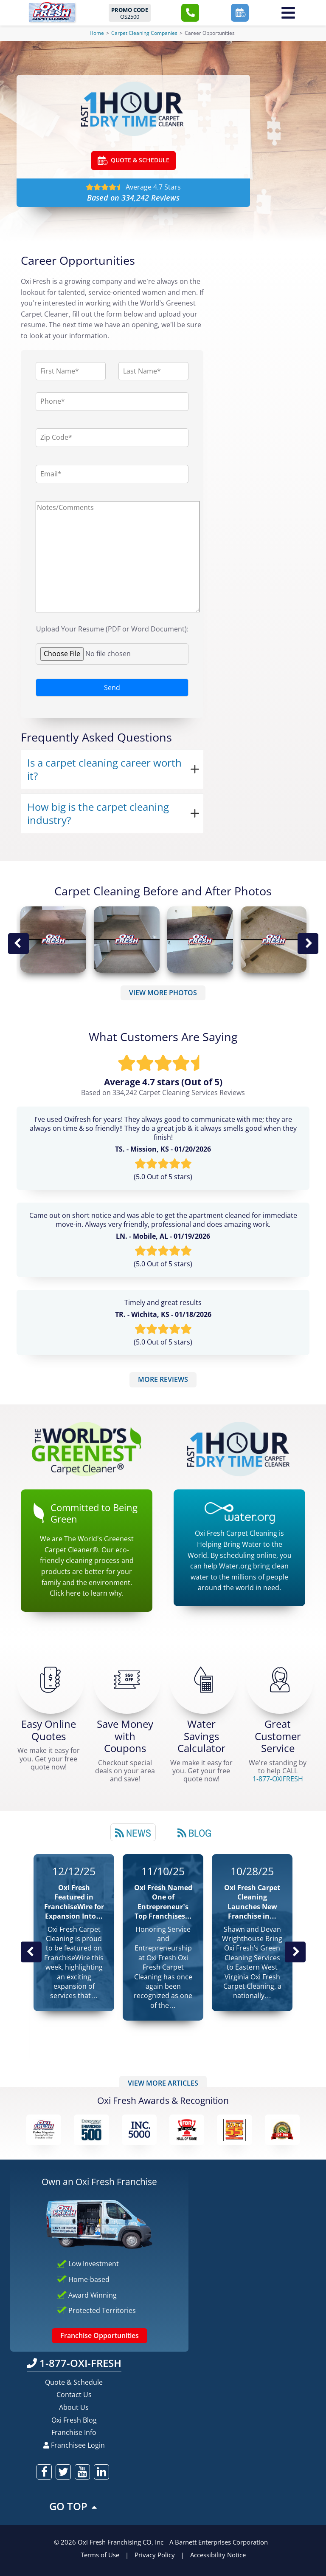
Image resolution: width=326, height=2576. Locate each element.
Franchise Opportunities (99, 2335)
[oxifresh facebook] (44, 2472)
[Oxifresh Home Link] (51, 12)
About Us (74, 2407)
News (133, 1833)
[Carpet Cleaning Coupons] (127, 1680)
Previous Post (31, 1952)
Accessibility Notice (218, 2555)
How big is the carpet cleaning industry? (98, 813)
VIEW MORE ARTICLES (163, 2083)
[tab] (133, 1832)
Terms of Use (100, 2555)
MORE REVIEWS (163, 1379)
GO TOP (73, 2506)
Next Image (308, 944)
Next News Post (295, 1952)
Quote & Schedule (74, 2382)
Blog (194, 1833)
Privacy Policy (155, 2555)
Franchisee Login (74, 2445)
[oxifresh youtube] (82, 2472)
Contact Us (74, 2394)
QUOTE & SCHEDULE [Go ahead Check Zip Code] (133, 161)
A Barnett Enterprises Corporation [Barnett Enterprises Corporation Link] (218, 2542)
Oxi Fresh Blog (74, 2420)
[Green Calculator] (203, 1680)
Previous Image (18, 944)
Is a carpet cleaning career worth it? (104, 769)
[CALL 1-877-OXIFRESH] (280, 1680)
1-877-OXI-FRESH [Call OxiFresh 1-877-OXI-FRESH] (74, 2363)
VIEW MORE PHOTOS (163, 992)
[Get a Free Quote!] (50, 1680)
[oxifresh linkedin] (101, 2472)
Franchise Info (73, 2432)
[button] (190, 13)
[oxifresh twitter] (63, 2472)
